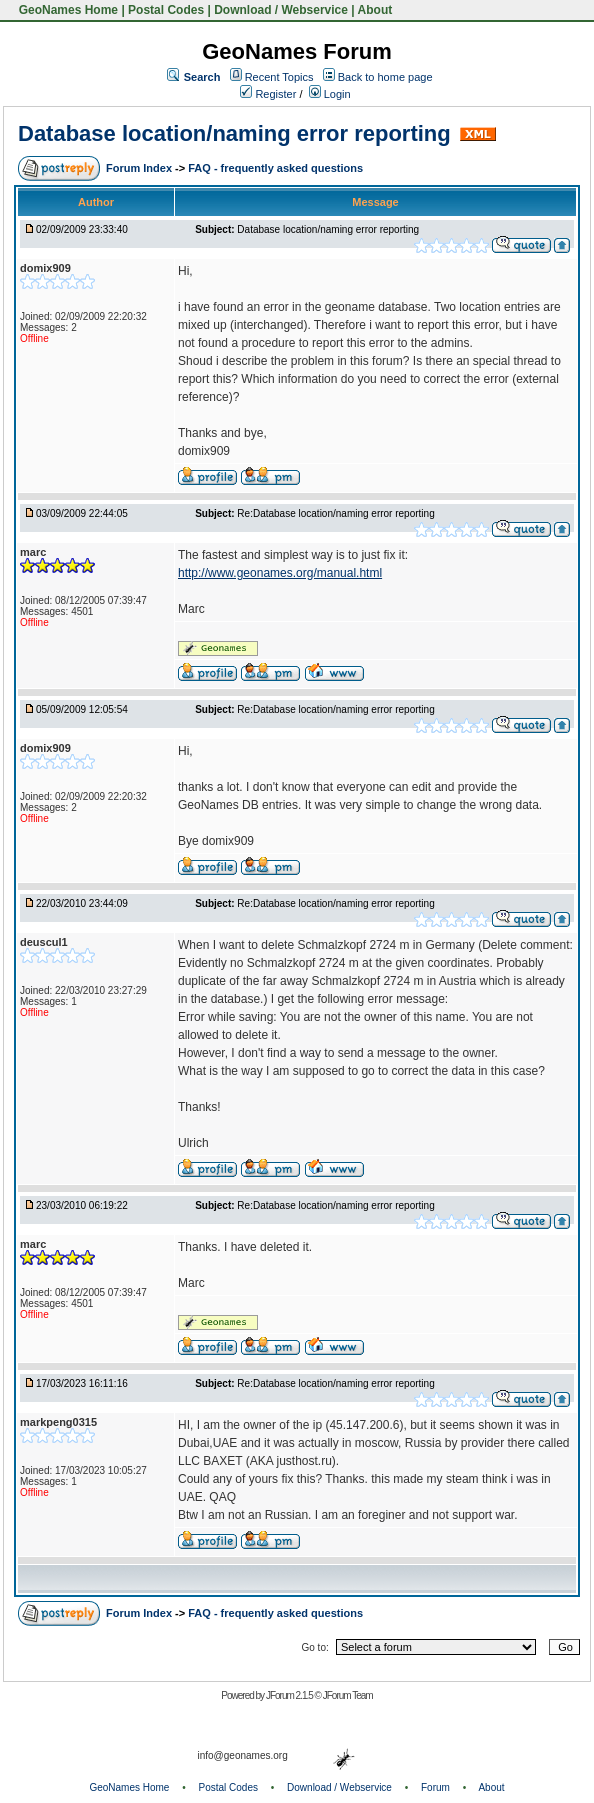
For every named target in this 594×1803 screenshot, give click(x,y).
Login (330, 94)
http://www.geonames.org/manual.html (280, 573)
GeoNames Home (66, 10)
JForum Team (348, 1695)
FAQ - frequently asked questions (275, 168)
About (375, 10)
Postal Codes (166, 10)
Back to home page (385, 77)
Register (268, 94)
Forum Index (140, 168)
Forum (435, 1787)
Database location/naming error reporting (234, 133)
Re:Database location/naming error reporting (335, 513)
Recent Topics (279, 77)
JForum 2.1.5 (290, 1695)
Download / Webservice (281, 10)
